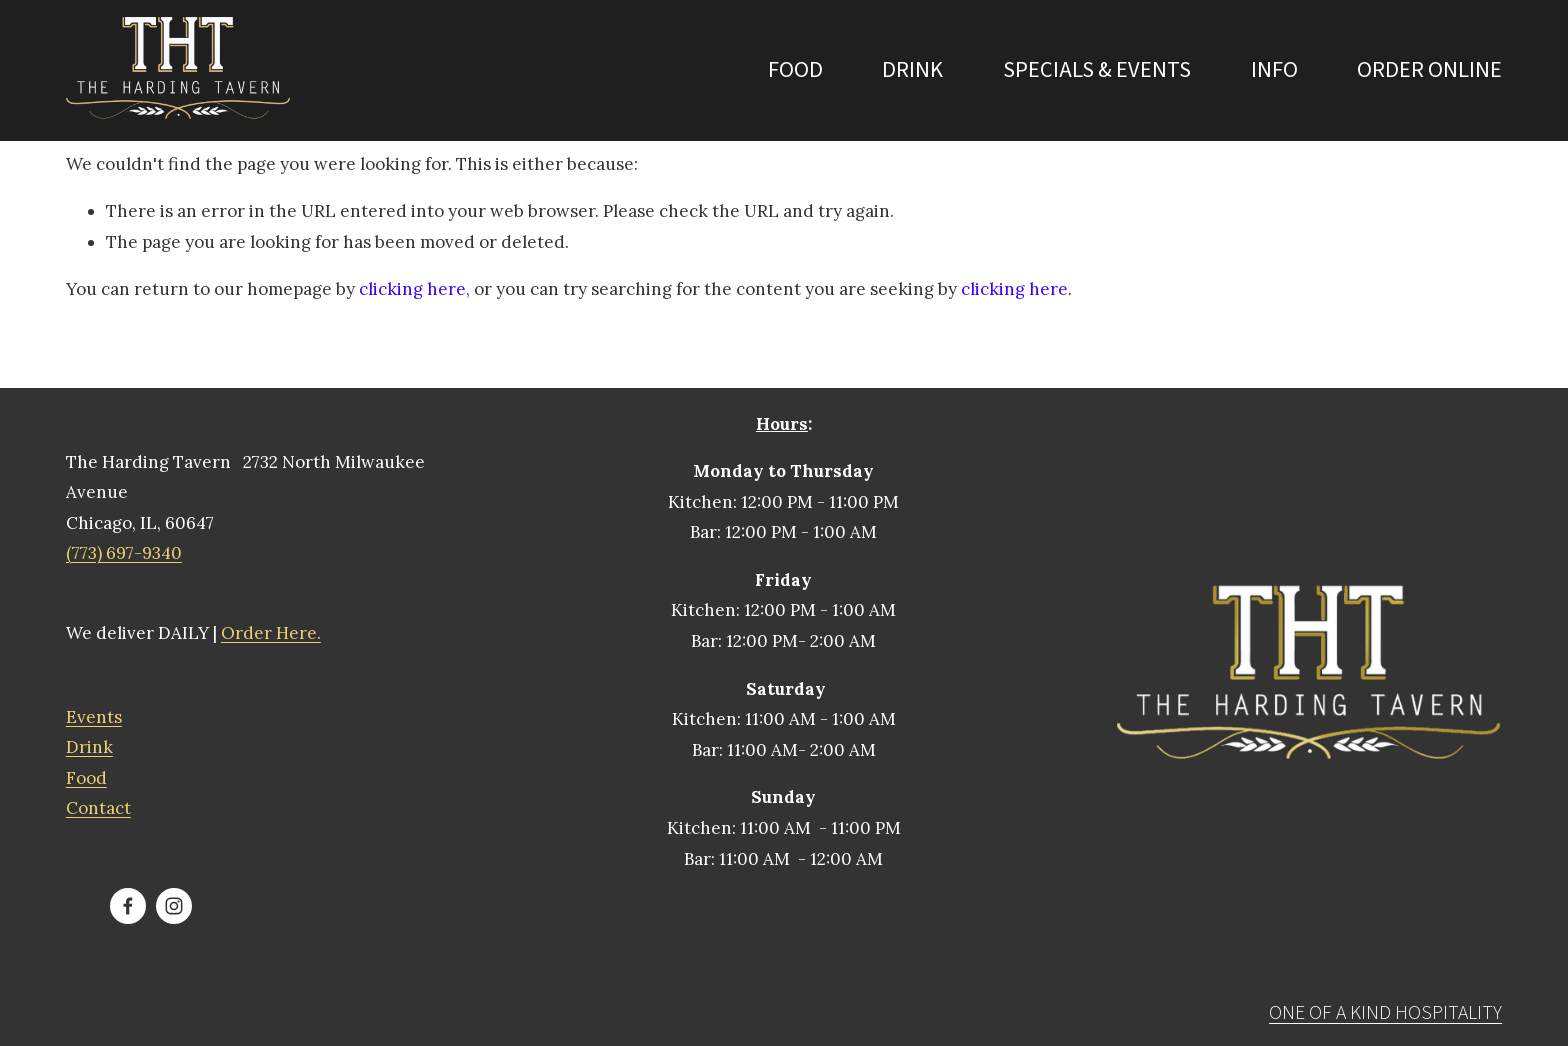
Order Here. (271, 633)
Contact (98, 808)
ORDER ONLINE (1429, 70)
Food (795, 70)
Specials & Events (1097, 70)
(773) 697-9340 (124, 553)
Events (94, 717)
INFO (1274, 70)
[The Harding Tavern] (128, 906)
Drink (912, 70)
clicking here (412, 289)
